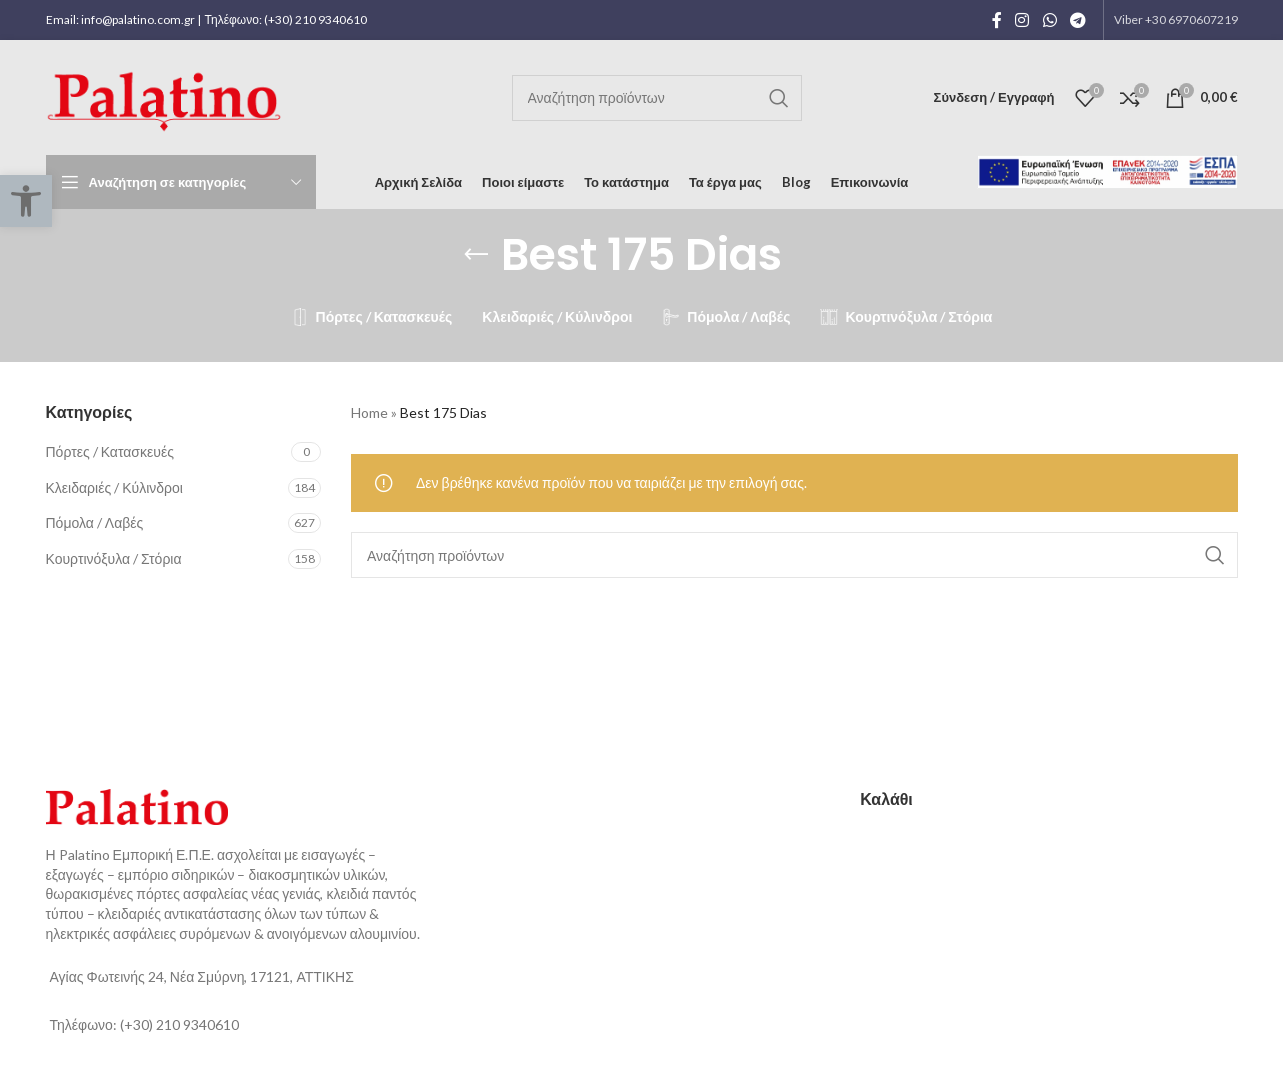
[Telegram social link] (1077, 20)
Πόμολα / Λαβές (95, 522)
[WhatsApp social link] (1049, 20)
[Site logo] (168, 95)
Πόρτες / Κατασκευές (110, 451)
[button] (26, 201)
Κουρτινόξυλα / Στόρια (114, 558)
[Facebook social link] (997, 20)
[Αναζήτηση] (657, 98)
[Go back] (476, 255)
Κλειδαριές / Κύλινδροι (114, 487)
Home (369, 412)
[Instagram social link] (1022, 20)
